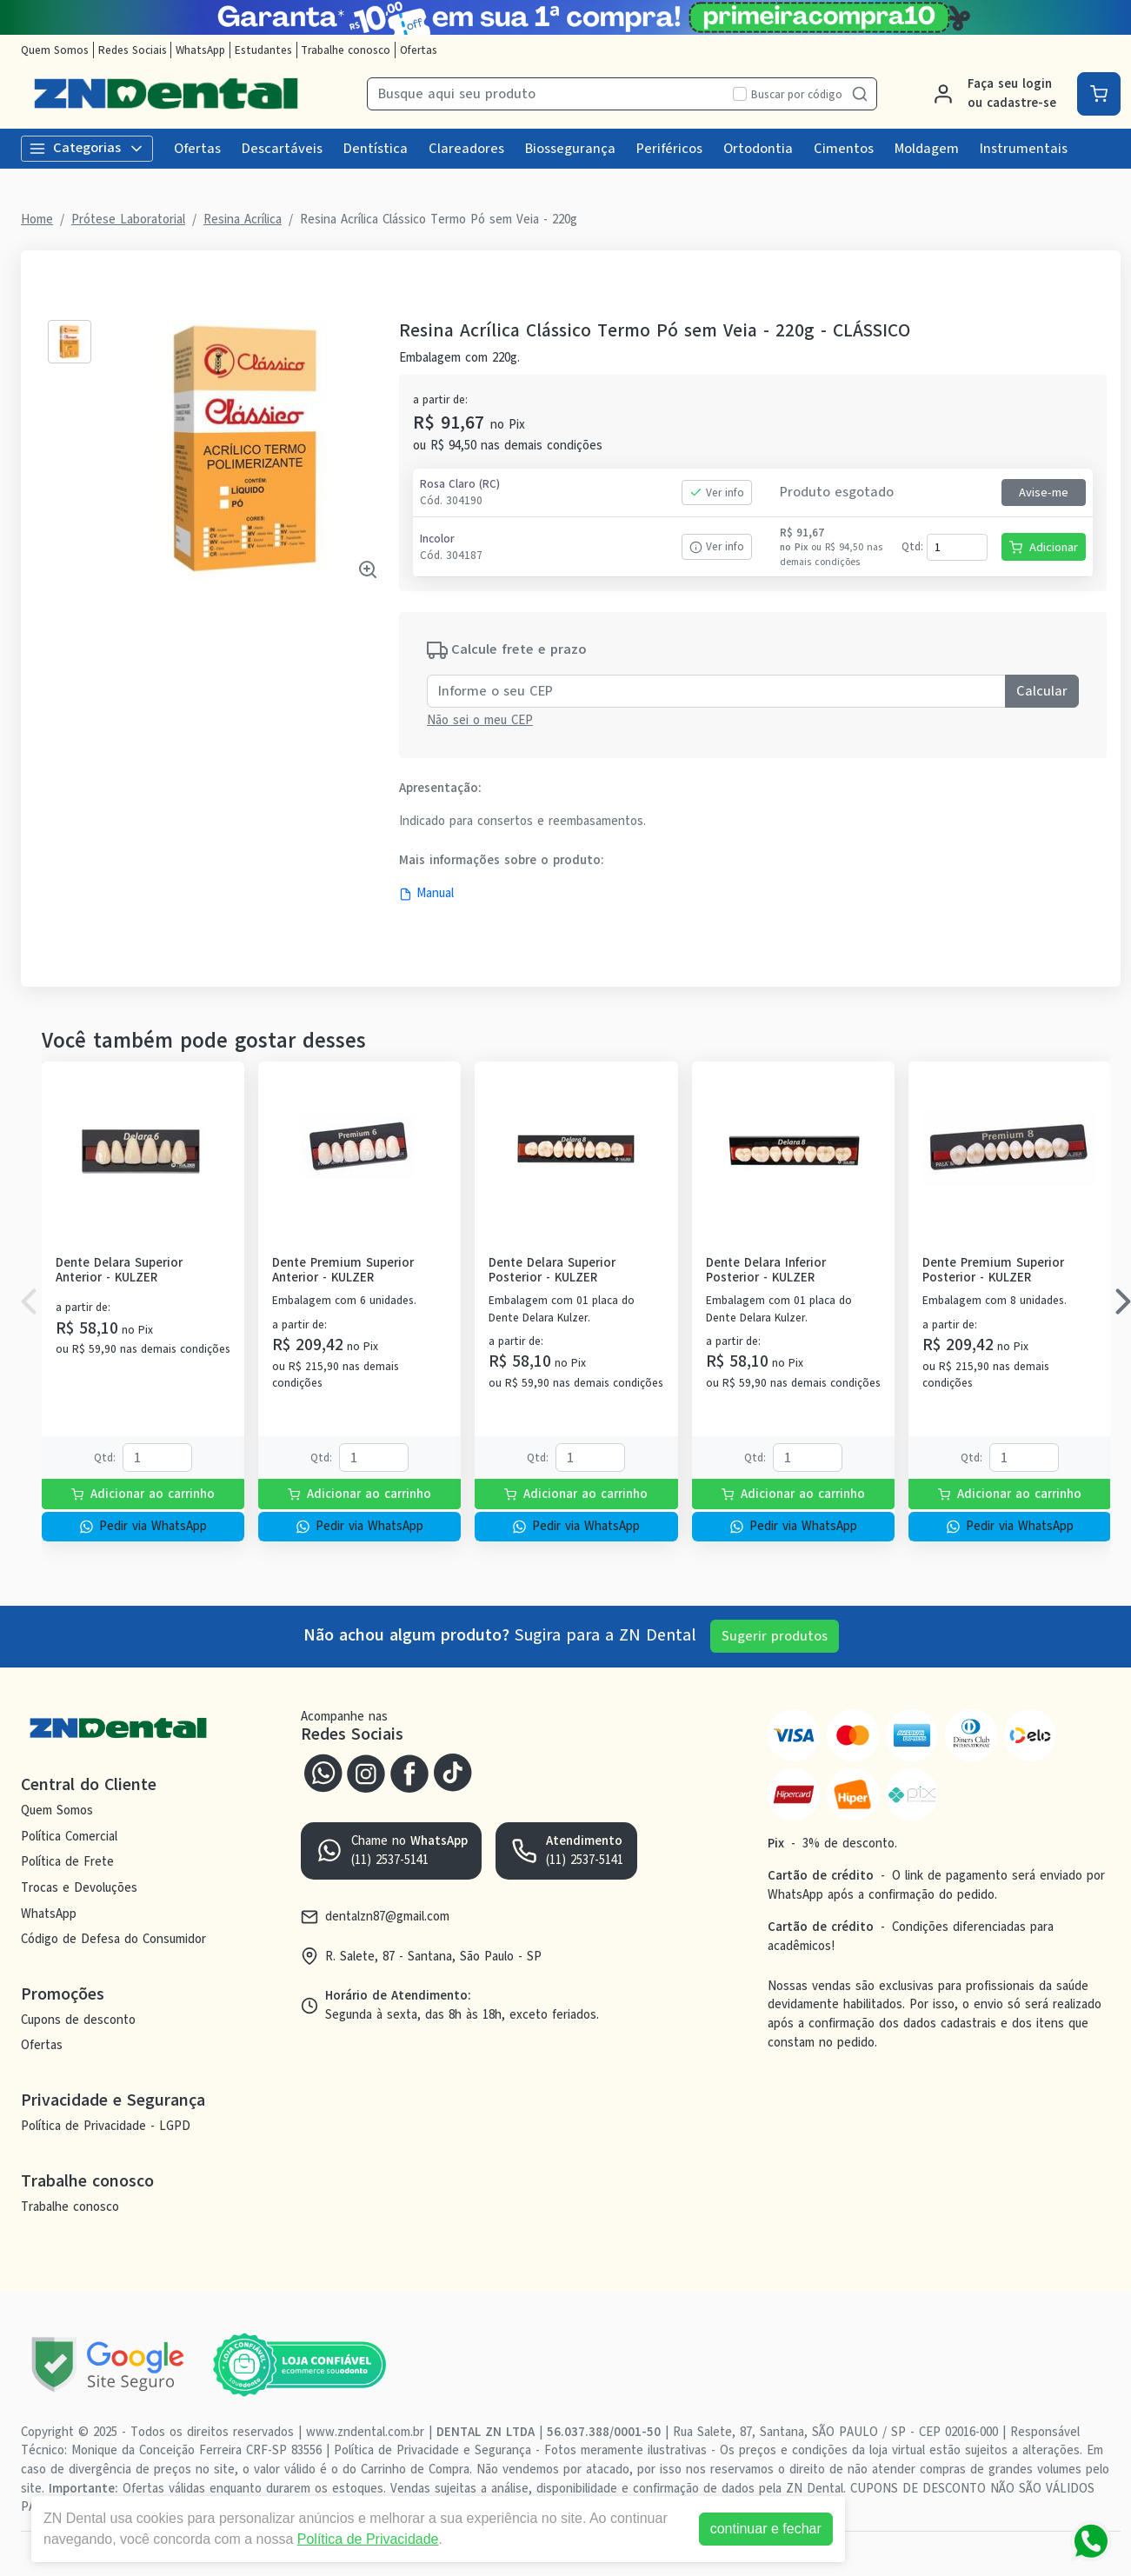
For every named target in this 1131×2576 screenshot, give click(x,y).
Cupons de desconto (78, 2019)
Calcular (1042, 691)
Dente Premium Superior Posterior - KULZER (993, 1270)
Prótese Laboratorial (128, 219)
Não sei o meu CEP (480, 720)
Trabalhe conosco (345, 50)
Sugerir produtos (775, 1636)
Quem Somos (55, 50)
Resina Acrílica (242, 219)
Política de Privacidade (368, 2539)
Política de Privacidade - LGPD (105, 2125)
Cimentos (844, 148)
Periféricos (669, 148)
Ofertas (418, 50)
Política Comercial (69, 1836)
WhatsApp (200, 50)
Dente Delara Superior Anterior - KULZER (119, 1270)
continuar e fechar (766, 2528)
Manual (426, 893)
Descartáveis (282, 148)
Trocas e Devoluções (79, 1887)
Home (37, 219)
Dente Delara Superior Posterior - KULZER (552, 1270)
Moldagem (927, 148)
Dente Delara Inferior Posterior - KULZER (766, 1270)
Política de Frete (67, 1861)
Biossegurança (570, 148)
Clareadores (466, 148)
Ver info (716, 492)
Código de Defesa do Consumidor (113, 1938)
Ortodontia (758, 148)
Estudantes (263, 50)
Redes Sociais (132, 50)
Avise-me (1043, 492)
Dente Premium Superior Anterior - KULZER (343, 1270)
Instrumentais (1024, 148)
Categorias (87, 147)
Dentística (375, 148)
